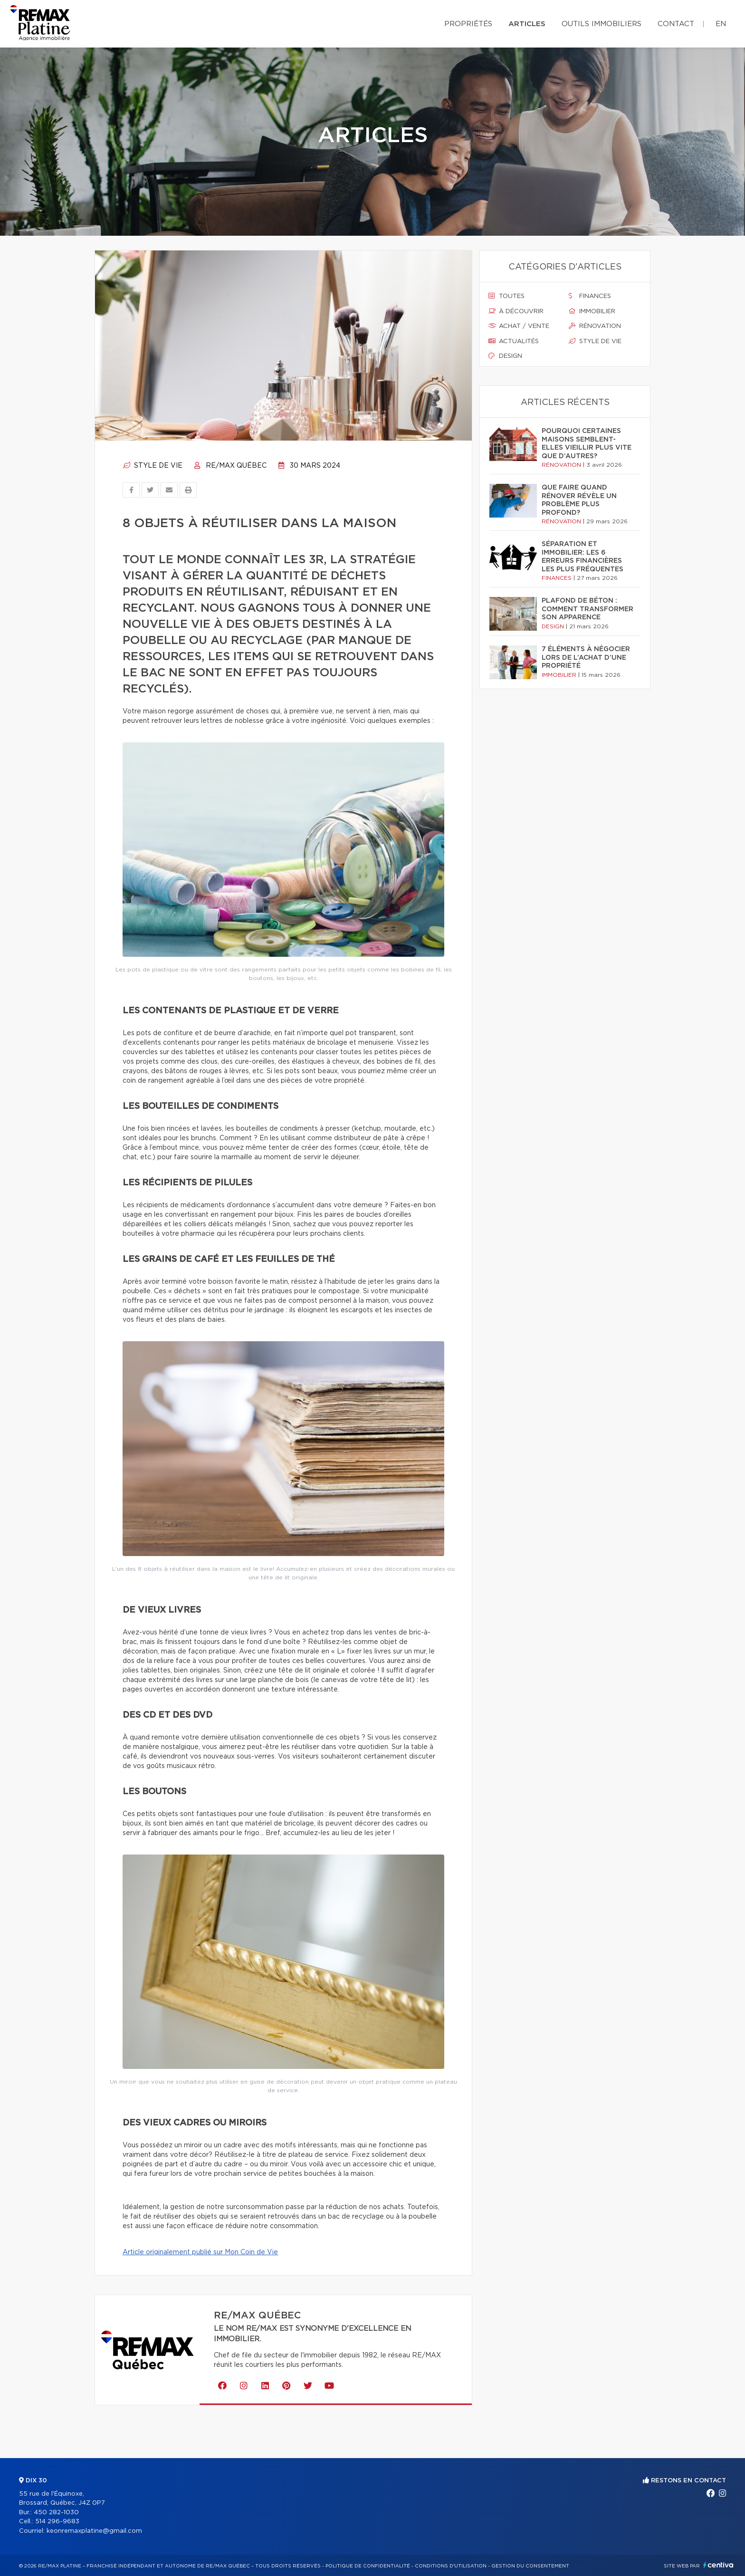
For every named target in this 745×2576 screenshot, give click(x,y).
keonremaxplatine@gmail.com (94, 2531)
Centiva (718, 2565)
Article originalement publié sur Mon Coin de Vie (200, 2252)
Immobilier (592, 311)
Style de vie (152, 465)
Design (505, 356)
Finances (590, 296)
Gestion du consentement (530, 2566)
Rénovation (595, 326)
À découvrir (516, 311)
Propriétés (468, 24)
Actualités (513, 341)
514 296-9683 (57, 2521)
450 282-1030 (56, 2512)
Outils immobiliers (601, 24)
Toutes (506, 296)
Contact (676, 24)
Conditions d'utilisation (451, 2566)
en (721, 24)
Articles (526, 24)
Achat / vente (518, 326)
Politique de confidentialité (367, 2566)
